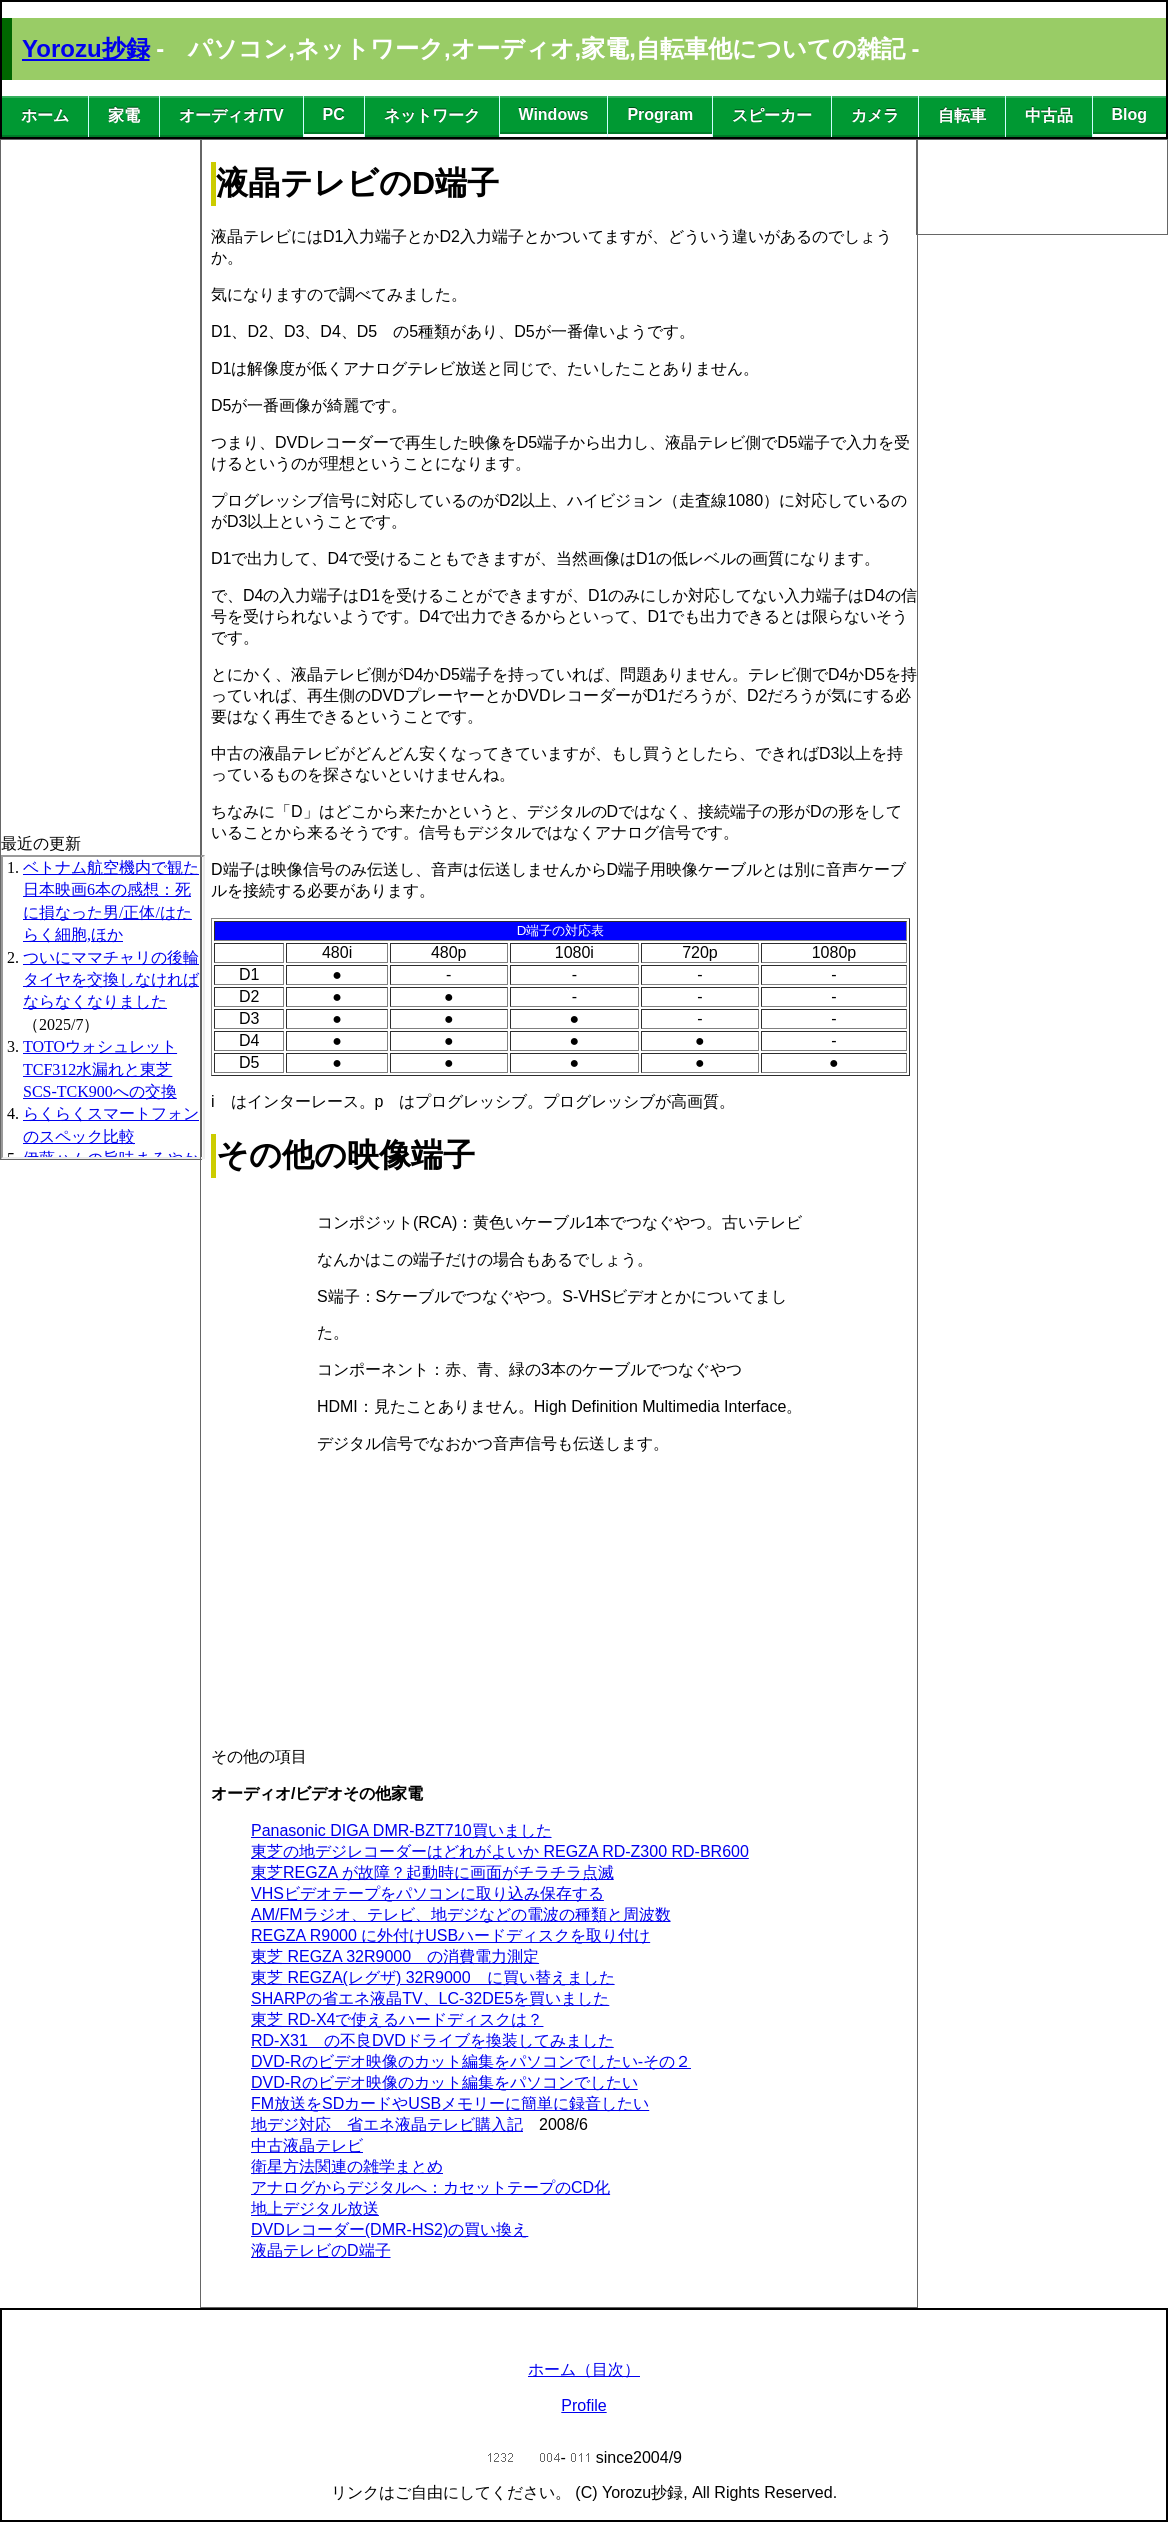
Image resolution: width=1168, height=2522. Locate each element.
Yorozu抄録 (86, 48)
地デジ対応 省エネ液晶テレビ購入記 (387, 2124)
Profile (583, 2405)
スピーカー (772, 115)
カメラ (875, 115)
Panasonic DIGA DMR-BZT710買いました (401, 1830)
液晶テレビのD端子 (321, 2250)
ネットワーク (432, 115)
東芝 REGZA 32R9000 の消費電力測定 (395, 1956)
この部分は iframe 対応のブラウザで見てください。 (103, 1007)
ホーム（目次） (584, 2369)
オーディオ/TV (231, 115)
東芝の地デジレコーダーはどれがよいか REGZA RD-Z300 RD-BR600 (500, 1851)
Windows (553, 114)
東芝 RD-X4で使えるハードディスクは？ (397, 2019)
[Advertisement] (81, 440)
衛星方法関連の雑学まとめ (347, 2166)
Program (660, 114)
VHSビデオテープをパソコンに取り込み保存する (427, 1893)
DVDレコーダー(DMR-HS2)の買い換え (389, 2229)
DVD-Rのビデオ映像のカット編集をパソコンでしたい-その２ (471, 2061)
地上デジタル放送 (315, 2208)
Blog (1130, 114)
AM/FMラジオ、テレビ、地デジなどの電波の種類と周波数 (461, 1914)
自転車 (962, 115)
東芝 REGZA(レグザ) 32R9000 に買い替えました (433, 1977)
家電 (124, 115)
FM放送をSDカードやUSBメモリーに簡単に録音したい (450, 2103)
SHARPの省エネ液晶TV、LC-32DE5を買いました (430, 1998)
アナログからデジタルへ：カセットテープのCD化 (430, 2187)
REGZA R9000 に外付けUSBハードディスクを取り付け (450, 1935)
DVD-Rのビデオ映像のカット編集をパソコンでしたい (444, 2082)
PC (333, 114)
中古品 (1049, 115)
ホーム (45, 115)
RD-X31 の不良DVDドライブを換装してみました (432, 2040)
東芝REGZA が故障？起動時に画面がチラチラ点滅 (432, 1872)
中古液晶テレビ (307, 2145)
